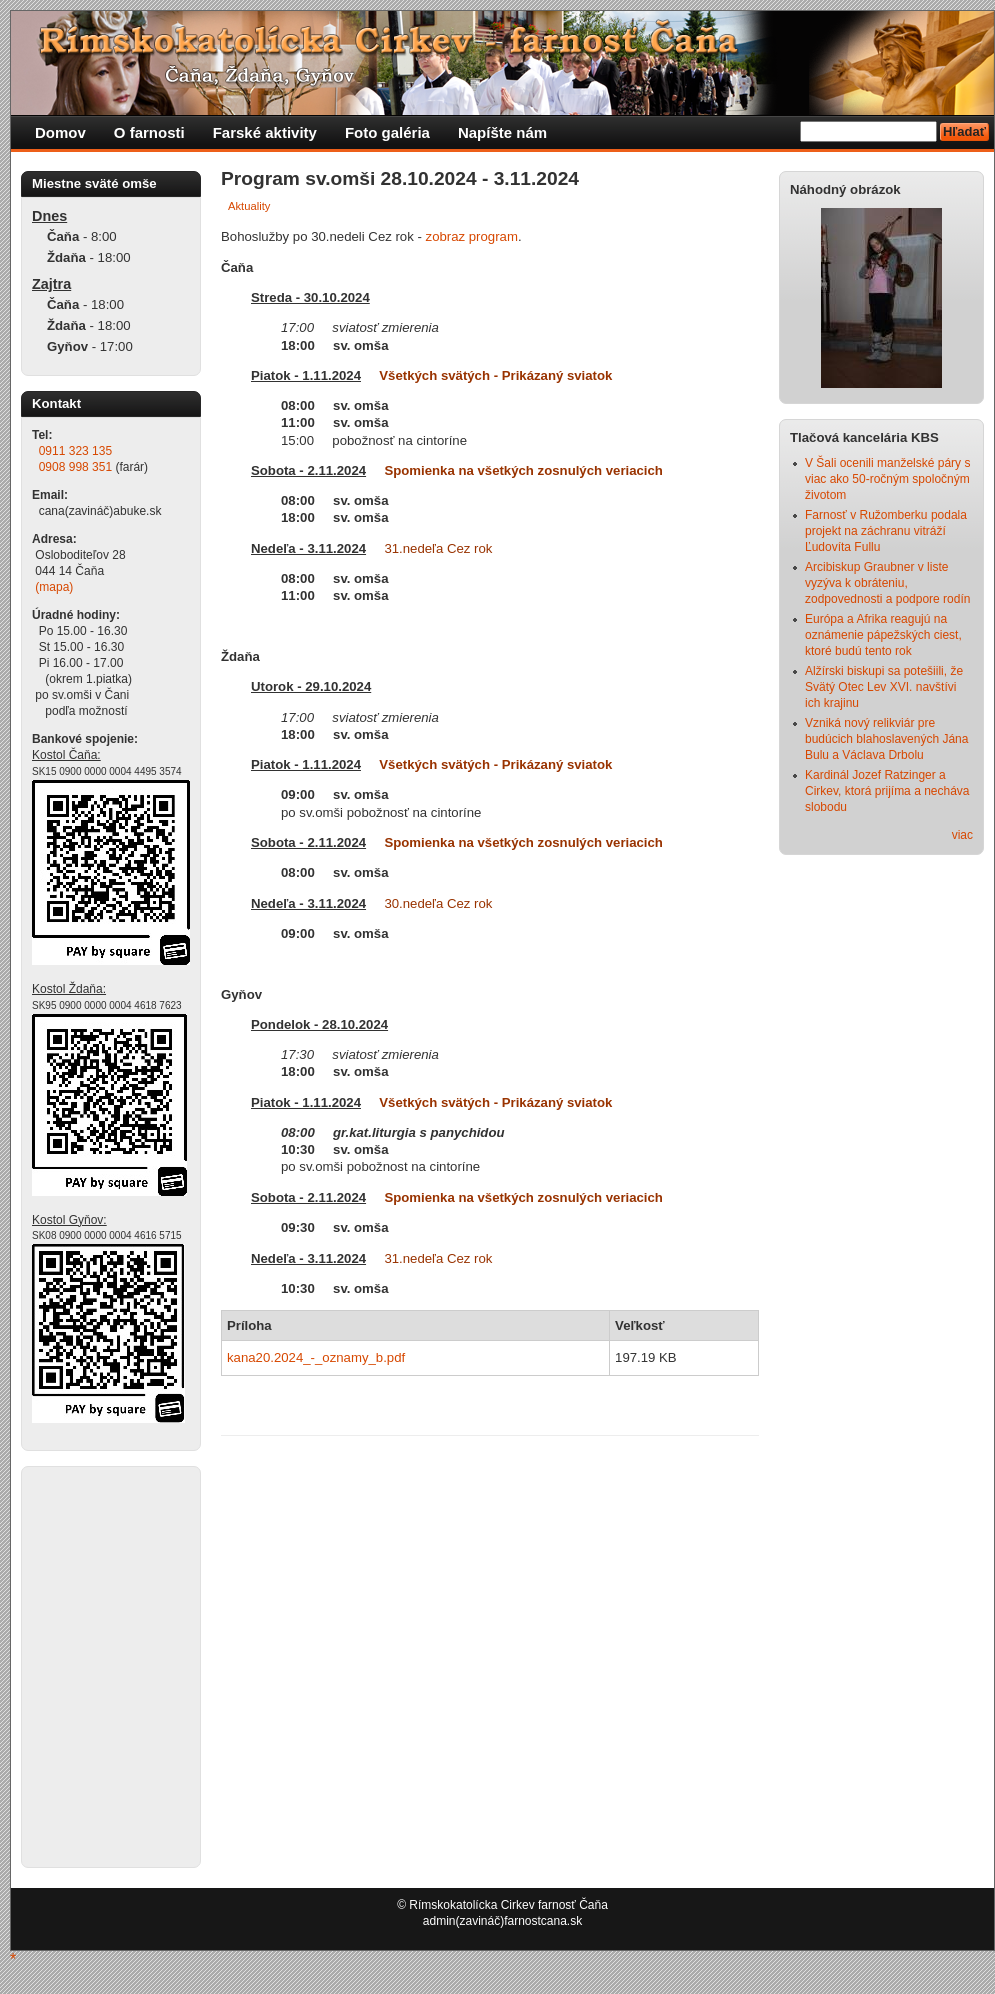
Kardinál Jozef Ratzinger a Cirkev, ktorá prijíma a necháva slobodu (887, 791)
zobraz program (472, 236)
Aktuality (249, 206)
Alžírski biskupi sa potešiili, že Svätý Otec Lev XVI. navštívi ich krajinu (884, 687)
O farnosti (149, 132)
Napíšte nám (502, 132)
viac (962, 835)
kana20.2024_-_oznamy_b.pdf (316, 1357)
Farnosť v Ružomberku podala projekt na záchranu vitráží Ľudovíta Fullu (886, 531)
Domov (60, 132)
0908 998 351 (75, 467)
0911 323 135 (75, 451)
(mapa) (54, 587)
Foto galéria (387, 132)
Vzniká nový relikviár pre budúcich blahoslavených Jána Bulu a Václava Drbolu (886, 739)
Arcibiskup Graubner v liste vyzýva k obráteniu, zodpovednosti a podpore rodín (887, 583)
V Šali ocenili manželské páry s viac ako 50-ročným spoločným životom (887, 479)
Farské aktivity (265, 132)
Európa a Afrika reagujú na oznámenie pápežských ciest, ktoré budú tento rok (883, 635)
